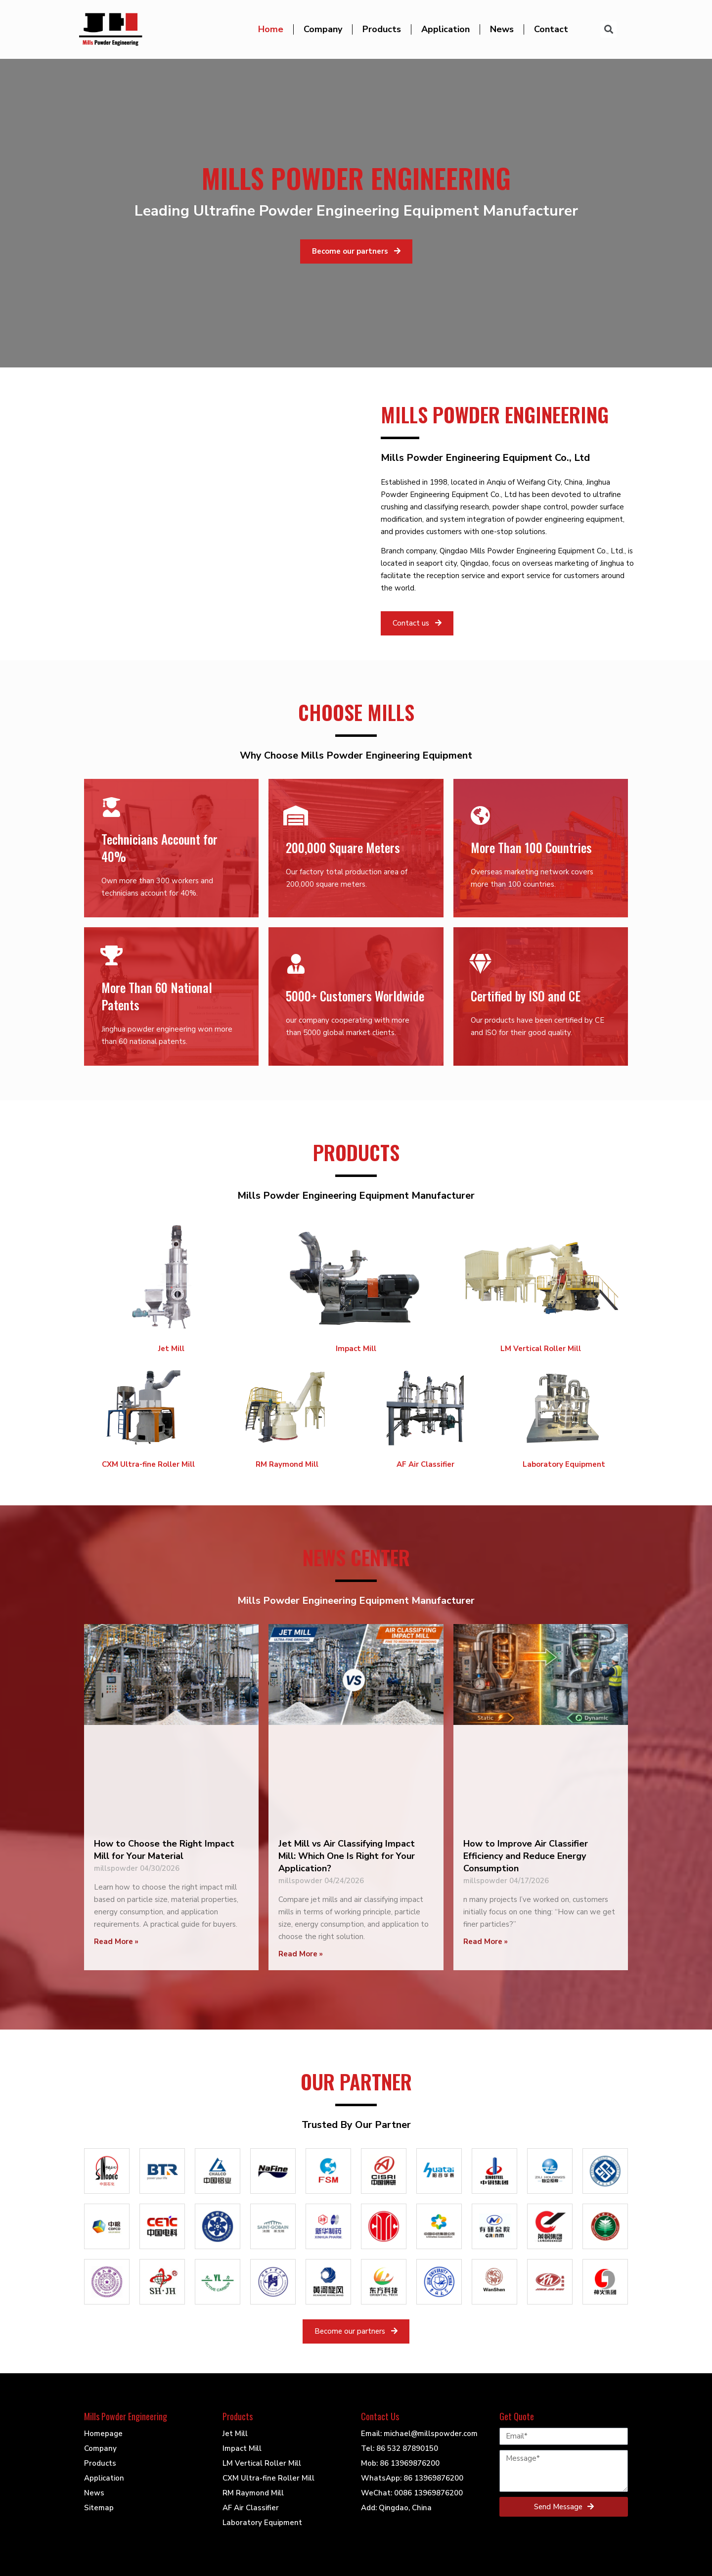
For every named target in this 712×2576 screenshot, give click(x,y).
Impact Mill (356, 1349)
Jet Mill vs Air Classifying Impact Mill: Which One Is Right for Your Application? (346, 1856)
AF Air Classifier (425, 1464)
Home (270, 29)
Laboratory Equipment (564, 1464)
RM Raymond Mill (287, 1464)
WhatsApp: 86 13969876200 (412, 2478)
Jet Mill (171, 1349)
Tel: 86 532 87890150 (399, 2448)
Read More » (116, 1941)
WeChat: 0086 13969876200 (412, 2493)
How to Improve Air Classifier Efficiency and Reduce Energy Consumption (525, 1856)
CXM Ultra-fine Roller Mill (148, 1464)
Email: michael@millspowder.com (419, 2434)
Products (381, 29)
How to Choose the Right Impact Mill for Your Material (164, 1850)
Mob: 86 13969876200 (400, 2463)
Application (445, 29)
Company (323, 29)
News (502, 29)
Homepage (103, 2434)
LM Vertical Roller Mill (540, 1349)
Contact (551, 29)
